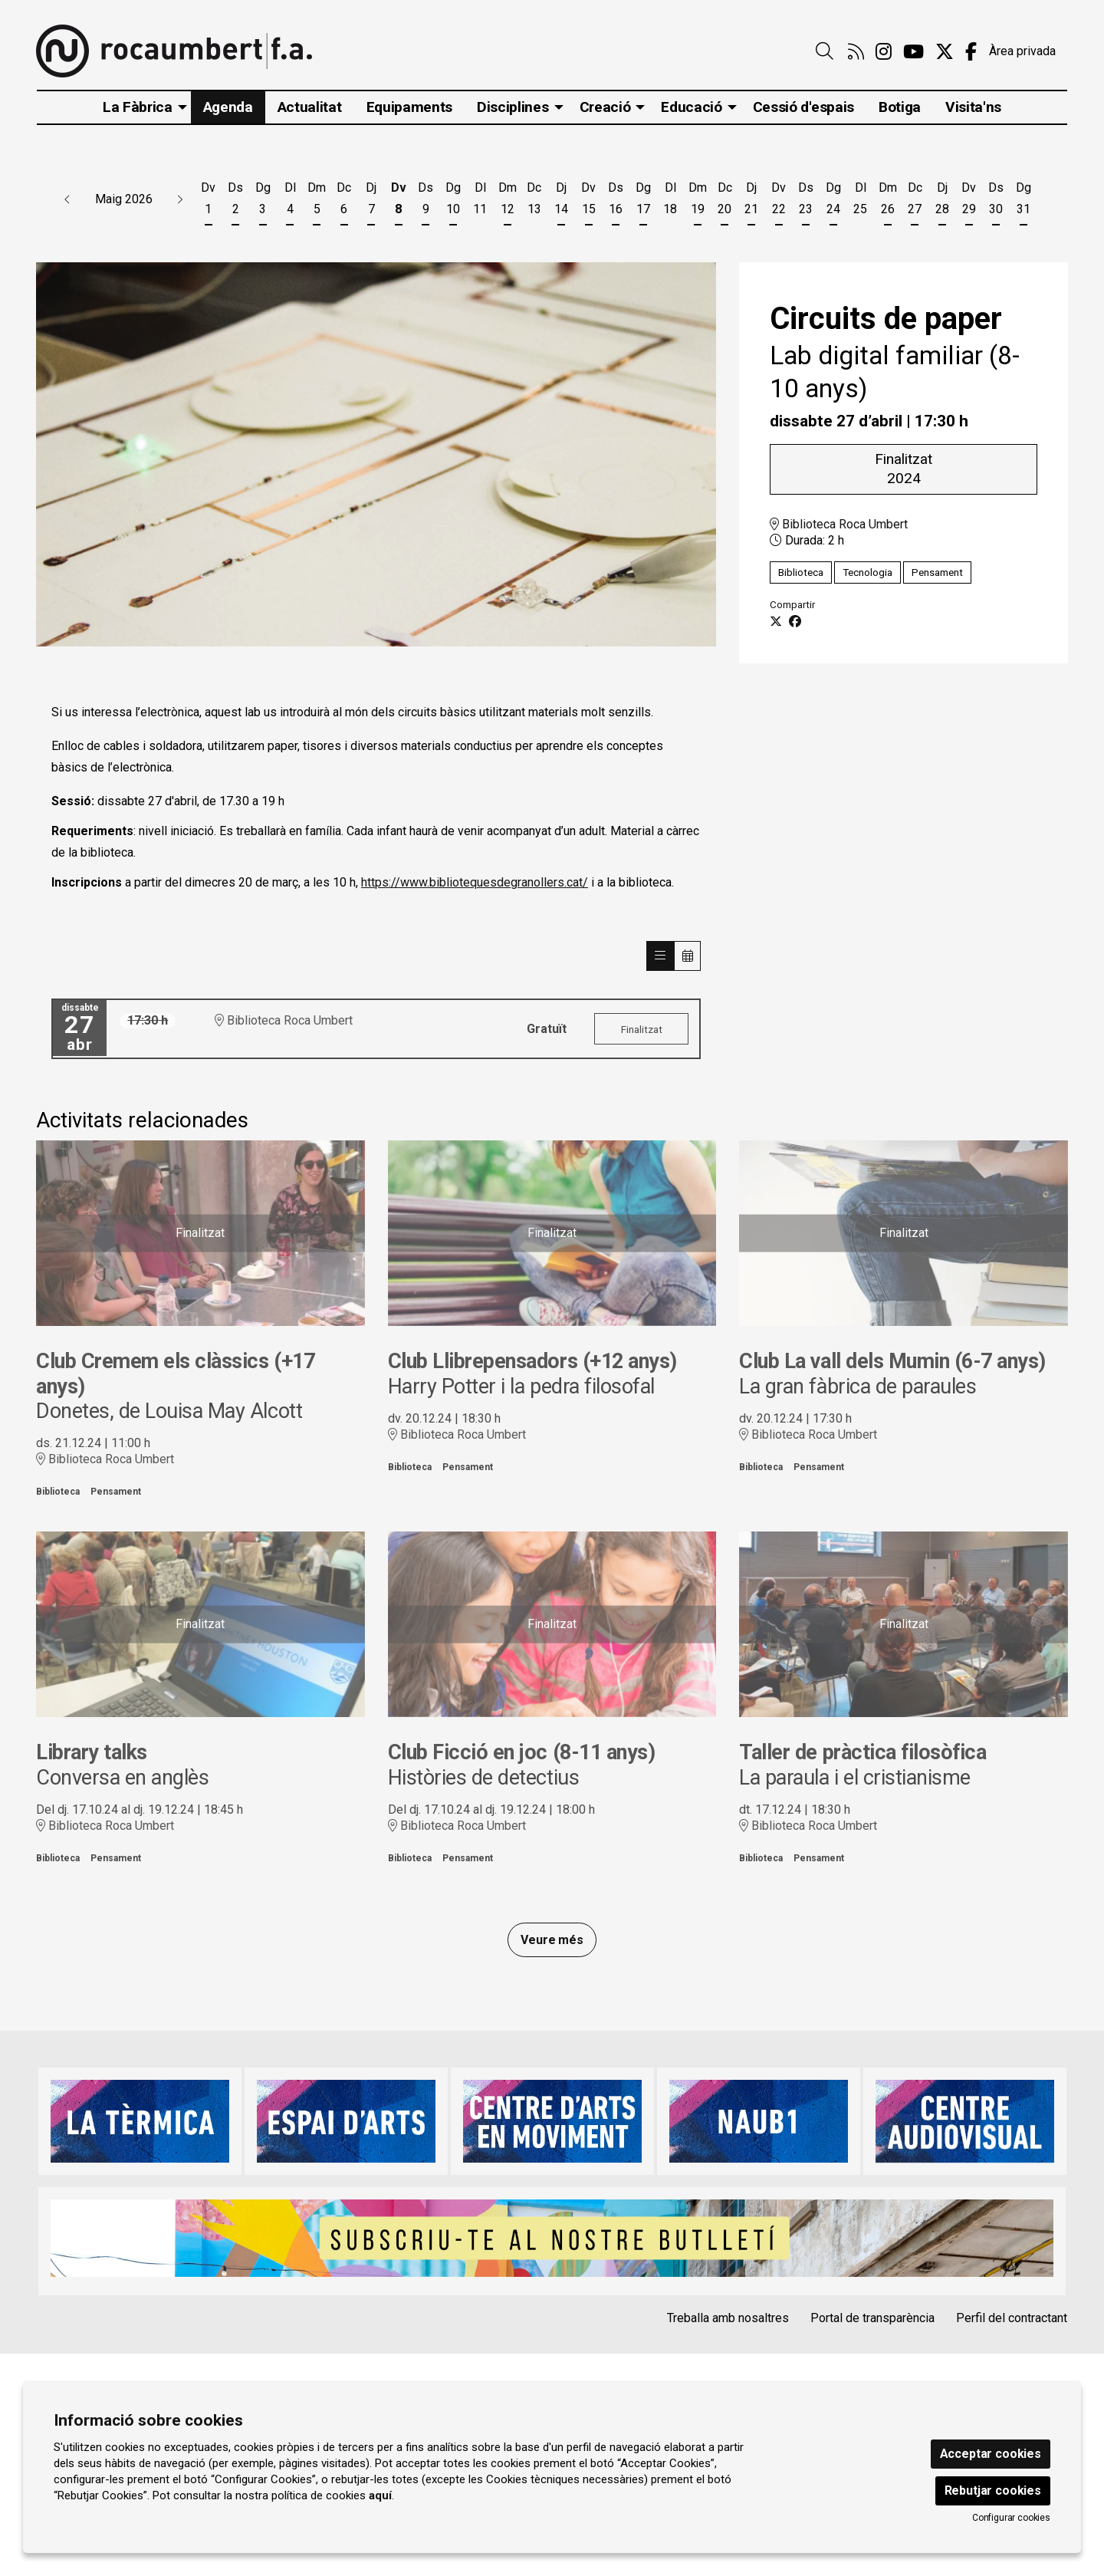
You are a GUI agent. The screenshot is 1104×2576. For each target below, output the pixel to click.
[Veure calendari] (688, 956)
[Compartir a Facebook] (795, 622)
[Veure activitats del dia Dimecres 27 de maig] (914, 201)
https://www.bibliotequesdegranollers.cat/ (474, 882)
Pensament (937, 571)
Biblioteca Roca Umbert (839, 523)
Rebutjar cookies (993, 2490)
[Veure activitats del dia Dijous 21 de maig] (752, 201)
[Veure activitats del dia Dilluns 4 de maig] (289, 201)
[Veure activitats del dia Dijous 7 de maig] (371, 201)
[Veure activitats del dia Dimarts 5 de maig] (317, 201)
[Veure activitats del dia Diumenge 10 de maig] (453, 201)
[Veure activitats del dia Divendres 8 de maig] (398, 201)
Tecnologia (867, 571)
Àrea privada (1022, 51)
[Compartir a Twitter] (776, 622)
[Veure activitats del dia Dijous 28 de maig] (942, 201)
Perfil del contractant (1011, 2318)
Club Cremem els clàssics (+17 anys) (175, 1373)
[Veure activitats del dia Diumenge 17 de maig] (643, 201)
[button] (67, 199)
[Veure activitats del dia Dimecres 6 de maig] (344, 201)
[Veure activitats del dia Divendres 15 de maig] (588, 201)
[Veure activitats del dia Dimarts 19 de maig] (697, 201)
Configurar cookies (1011, 2517)
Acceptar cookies (990, 2453)
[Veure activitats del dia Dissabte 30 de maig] (996, 201)
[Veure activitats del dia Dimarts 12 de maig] (507, 201)
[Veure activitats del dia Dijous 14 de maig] (561, 201)
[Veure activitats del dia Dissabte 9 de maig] (426, 201)
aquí (380, 2495)
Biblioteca (800, 571)
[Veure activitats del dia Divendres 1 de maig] (208, 201)
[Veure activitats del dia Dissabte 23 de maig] (806, 201)
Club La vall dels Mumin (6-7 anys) (892, 1361)
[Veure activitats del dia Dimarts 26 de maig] (887, 201)
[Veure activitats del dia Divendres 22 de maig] (778, 201)
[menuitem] (856, 52)
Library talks (91, 1752)
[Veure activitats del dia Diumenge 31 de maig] (1023, 201)
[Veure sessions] (660, 956)
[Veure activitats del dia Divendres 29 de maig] (969, 201)
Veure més (552, 1940)
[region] (376, 454)
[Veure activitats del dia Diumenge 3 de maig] (262, 201)
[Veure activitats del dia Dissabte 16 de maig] (616, 201)
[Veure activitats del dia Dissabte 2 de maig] (235, 201)
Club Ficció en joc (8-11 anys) (522, 1752)
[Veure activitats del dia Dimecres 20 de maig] (724, 201)
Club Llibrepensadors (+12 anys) (532, 1361)
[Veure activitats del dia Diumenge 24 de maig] (833, 201)
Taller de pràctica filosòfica (862, 1752)
